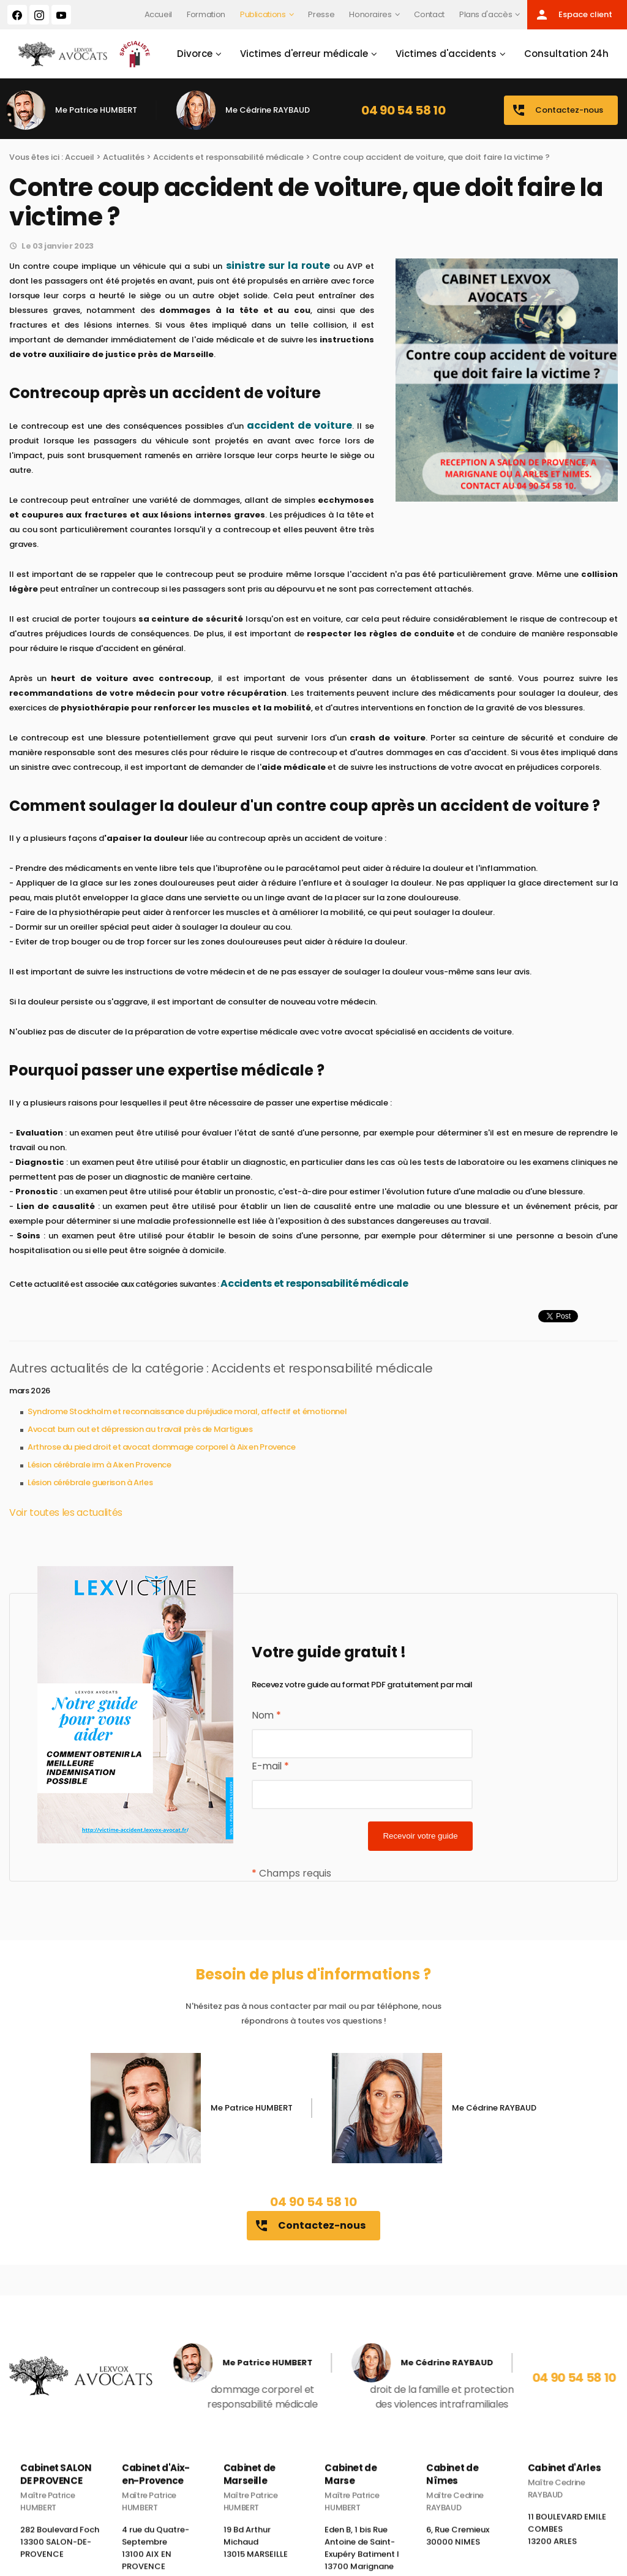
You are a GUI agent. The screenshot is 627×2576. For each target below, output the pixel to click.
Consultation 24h (566, 53)
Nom (266, 1715)
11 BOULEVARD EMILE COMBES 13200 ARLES (567, 2541)
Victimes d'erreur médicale (304, 53)
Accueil (159, 14)
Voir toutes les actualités (65, 1512)
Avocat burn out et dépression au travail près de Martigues (140, 1429)
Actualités (124, 157)
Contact (429, 14)
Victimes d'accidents (446, 53)
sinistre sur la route (278, 265)
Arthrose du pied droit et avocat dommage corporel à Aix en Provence (161, 1447)
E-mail (270, 1766)
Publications (263, 14)
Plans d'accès (485, 14)
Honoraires (370, 14)
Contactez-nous (557, 110)
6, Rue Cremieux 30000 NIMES (457, 2548)
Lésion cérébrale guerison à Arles (90, 1482)
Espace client (573, 14)
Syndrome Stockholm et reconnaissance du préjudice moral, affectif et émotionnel (187, 1411)
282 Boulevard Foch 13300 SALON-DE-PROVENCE (59, 2554)
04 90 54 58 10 (403, 110)
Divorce (194, 53)
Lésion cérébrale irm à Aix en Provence (99, 1465)
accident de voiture (299, 425)
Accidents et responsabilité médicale (228, 157)
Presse (321, 14)
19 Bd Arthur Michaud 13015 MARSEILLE (255, 2554)
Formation (206, 14)
